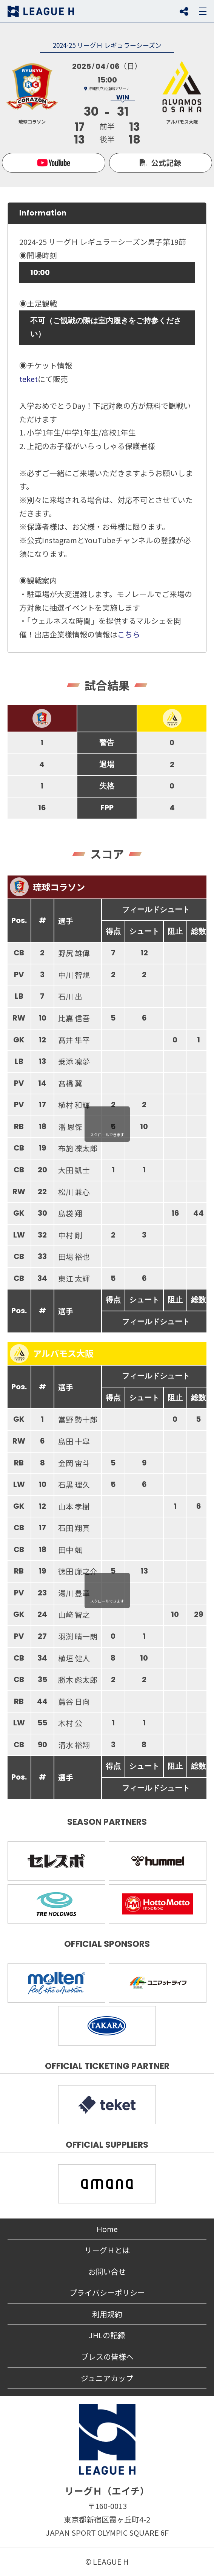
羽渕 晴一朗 (77, 1636)
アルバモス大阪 (52, 1353)
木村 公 (70, 1722)
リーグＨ (41, 11)
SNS (183, 11)
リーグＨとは (107, 2249)
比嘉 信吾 (74, 1018)
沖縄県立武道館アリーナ (109, 88)
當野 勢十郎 (77, 1419)
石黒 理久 (74, 1484)
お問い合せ (107, 2271)
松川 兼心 (74, 1191)
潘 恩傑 (70, 1126)
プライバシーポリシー (107, 2292)
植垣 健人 (74, 1658)
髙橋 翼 (70, 1083)
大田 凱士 (74, 1169)
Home (107, 2228)
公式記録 (166, 162)
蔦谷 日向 (74, 1701)
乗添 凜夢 (74, 1061)
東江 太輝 (74, 1278)
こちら (128, 634)
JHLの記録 (107, 2335)
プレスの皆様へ (107, 2356)
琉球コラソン (47, 886)
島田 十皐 (74, 1441)
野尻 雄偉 (74, 952)
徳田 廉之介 (77, 1571)
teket (28, 378)
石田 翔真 (74, 1527)
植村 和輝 (74, 1104)
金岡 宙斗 (74, 1463)
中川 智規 (74, 974)
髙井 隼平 (74, 1039)
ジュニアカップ (107, 2378)
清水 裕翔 (74, 1744)
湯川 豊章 (74, 1592)
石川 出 (70, 996)
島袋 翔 (70, 1213)
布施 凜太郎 (77, 1148)
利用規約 (107, 2314)
